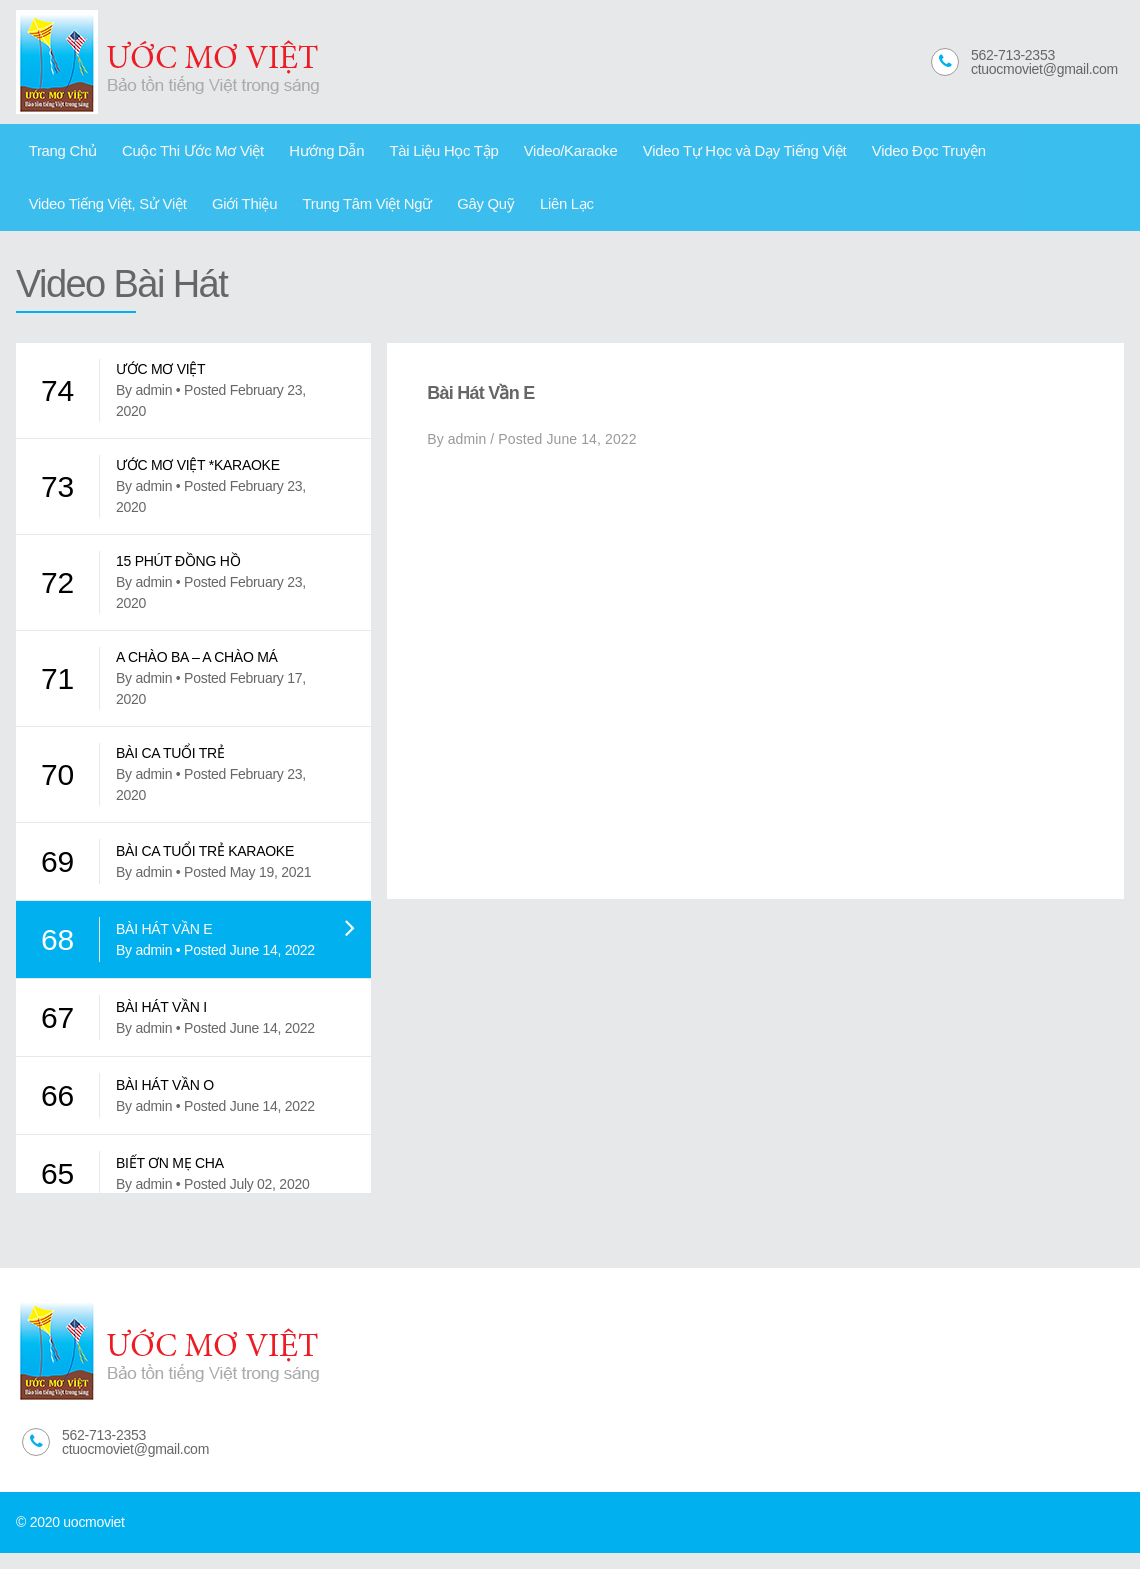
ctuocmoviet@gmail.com (1044, 69)
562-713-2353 (1013, 55)
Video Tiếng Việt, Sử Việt (999, 154)
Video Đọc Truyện (851, 154)
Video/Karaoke (522, 154)
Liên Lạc (348, 215)
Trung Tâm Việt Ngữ (169, 215)
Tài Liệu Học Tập (406, 154)
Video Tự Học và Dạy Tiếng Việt (682, 154)
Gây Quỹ (276, 215)
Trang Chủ (58, 154)
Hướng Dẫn (299, 154)
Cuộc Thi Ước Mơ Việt (177, 154)
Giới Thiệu (57, 215)
